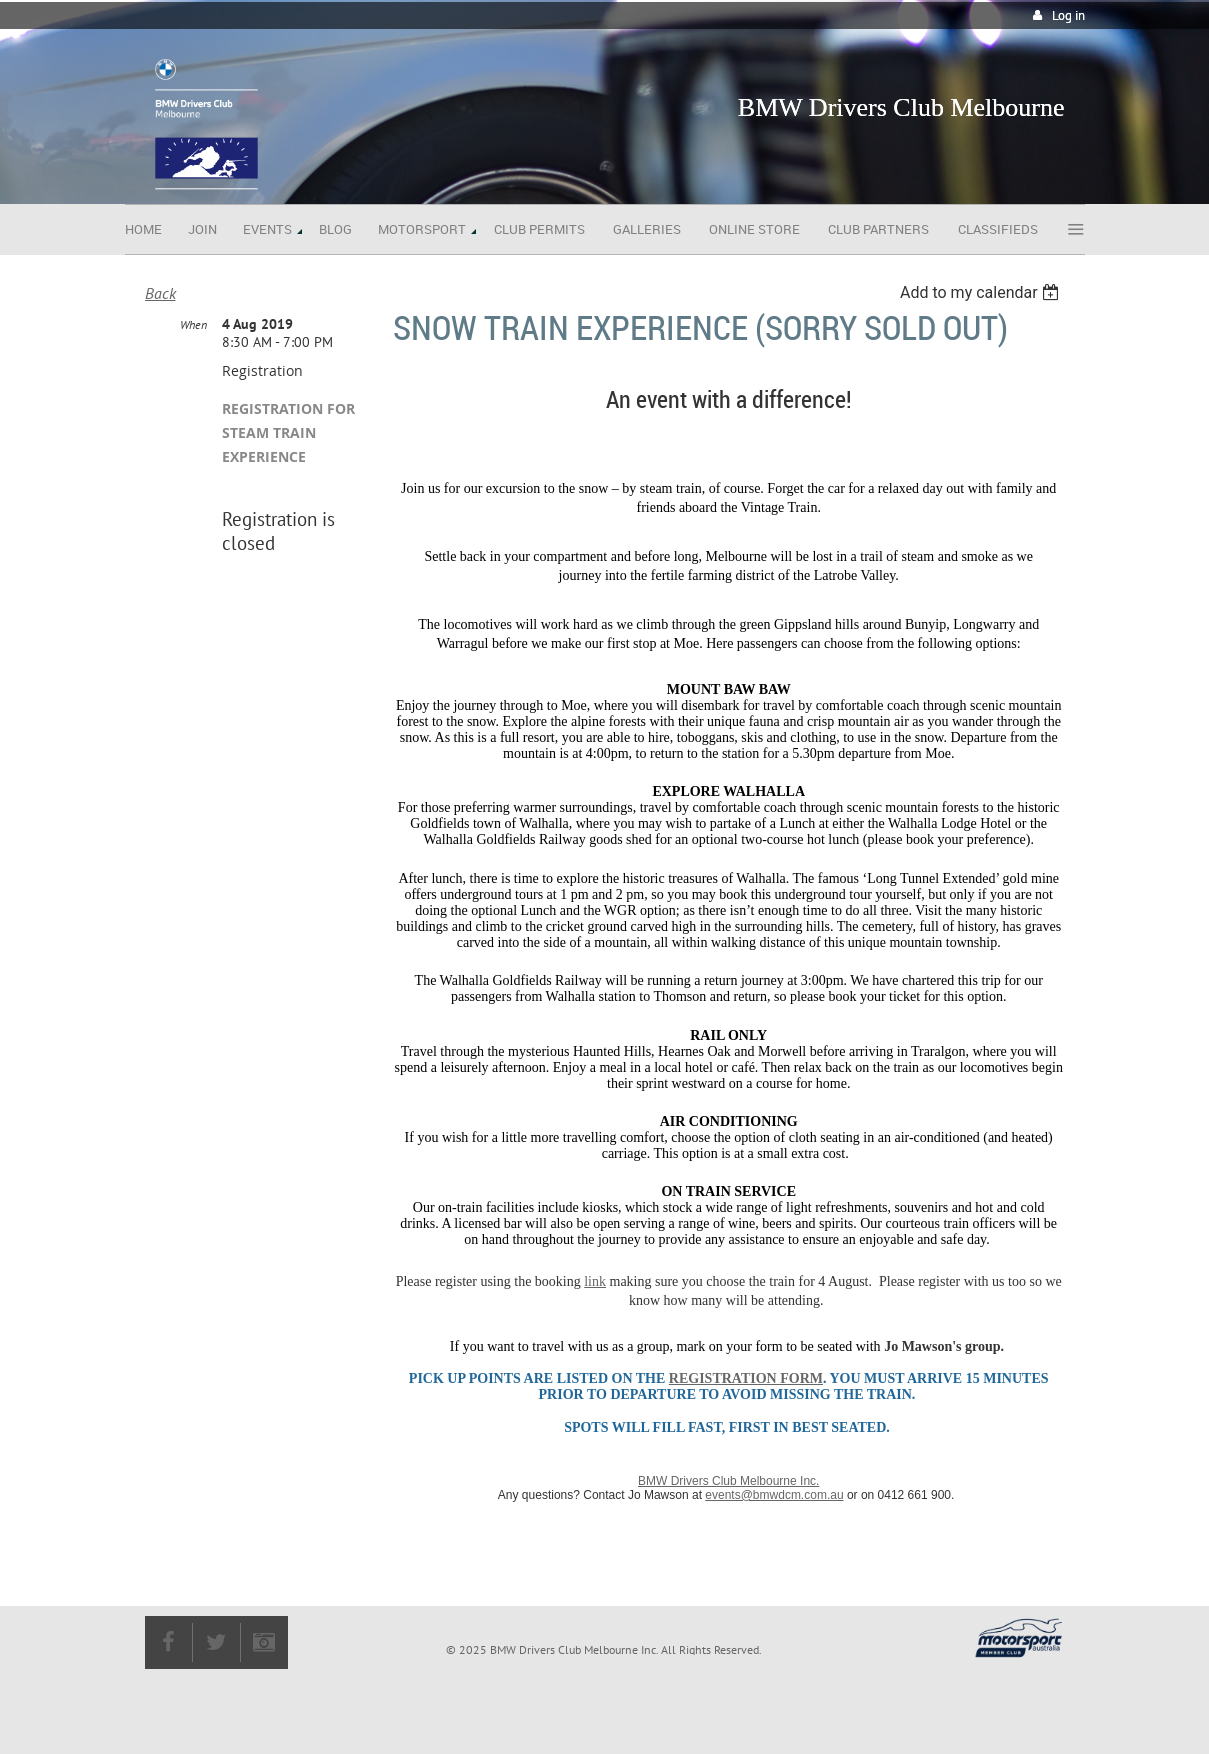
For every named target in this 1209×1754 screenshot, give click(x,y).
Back (160, 293)
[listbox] (982, 292)
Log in (1068, 15)
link (595, 1281)
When (193, 324)
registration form (746, 1378)
